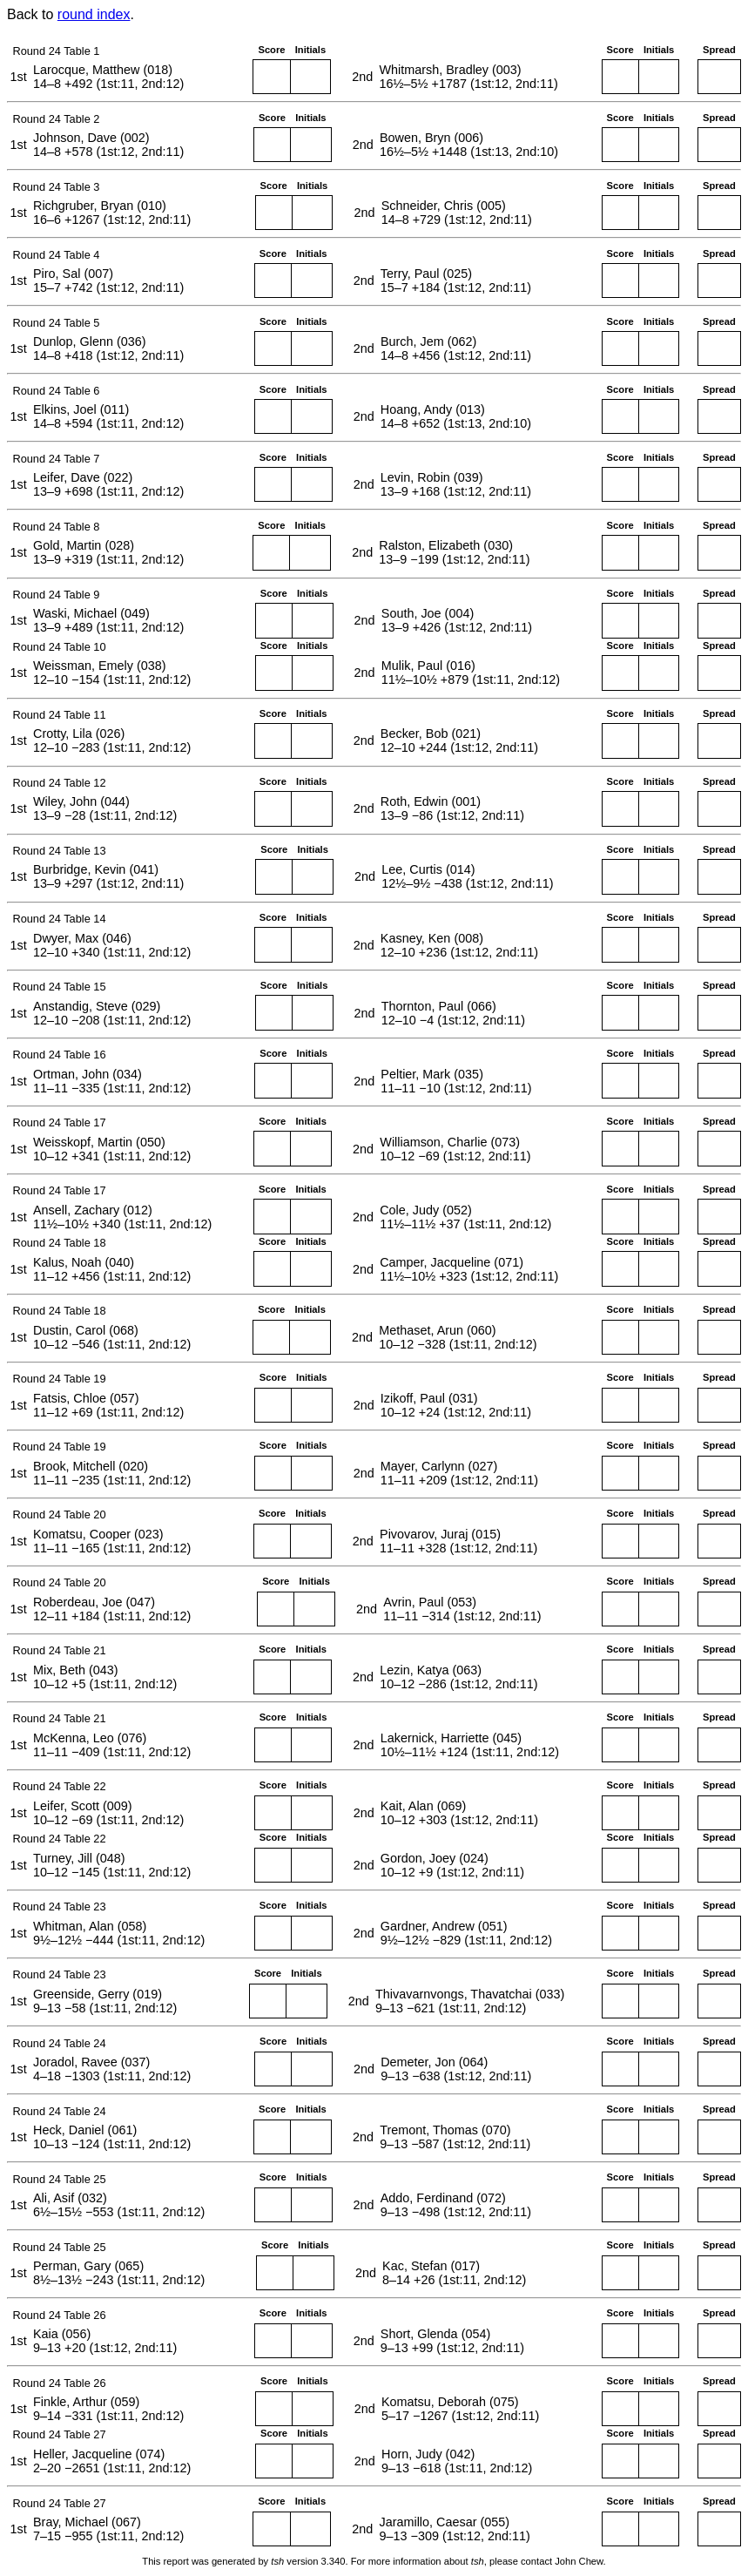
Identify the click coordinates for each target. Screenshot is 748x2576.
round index (94, 14)
